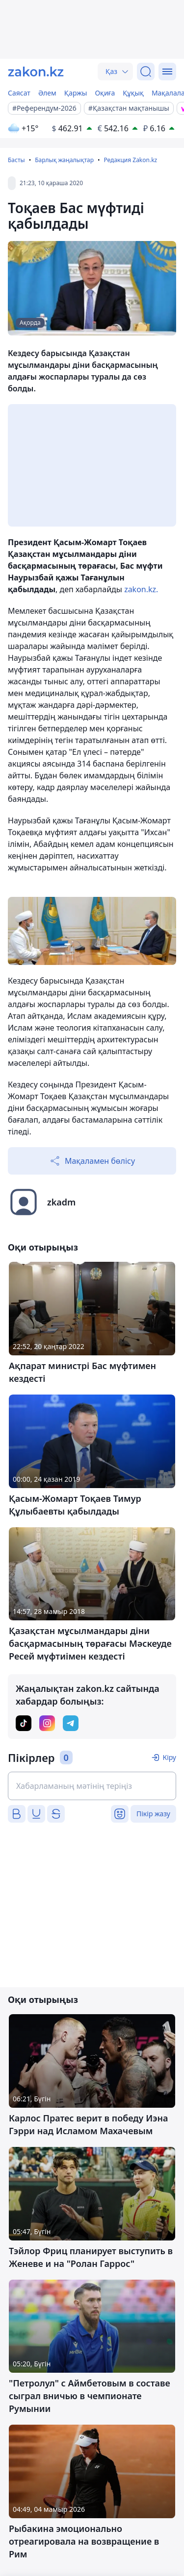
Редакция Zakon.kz (130, 160)
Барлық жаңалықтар (64, 160)
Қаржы (75, 92)
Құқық (133, 92)
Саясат (19, 92)
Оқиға (105, 92)
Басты (16, 160)
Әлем (47, 92)
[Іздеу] (146, 71)
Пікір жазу (153, 1813)
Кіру (169, 1757)
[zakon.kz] (36, 71)
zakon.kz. (141, 589)
